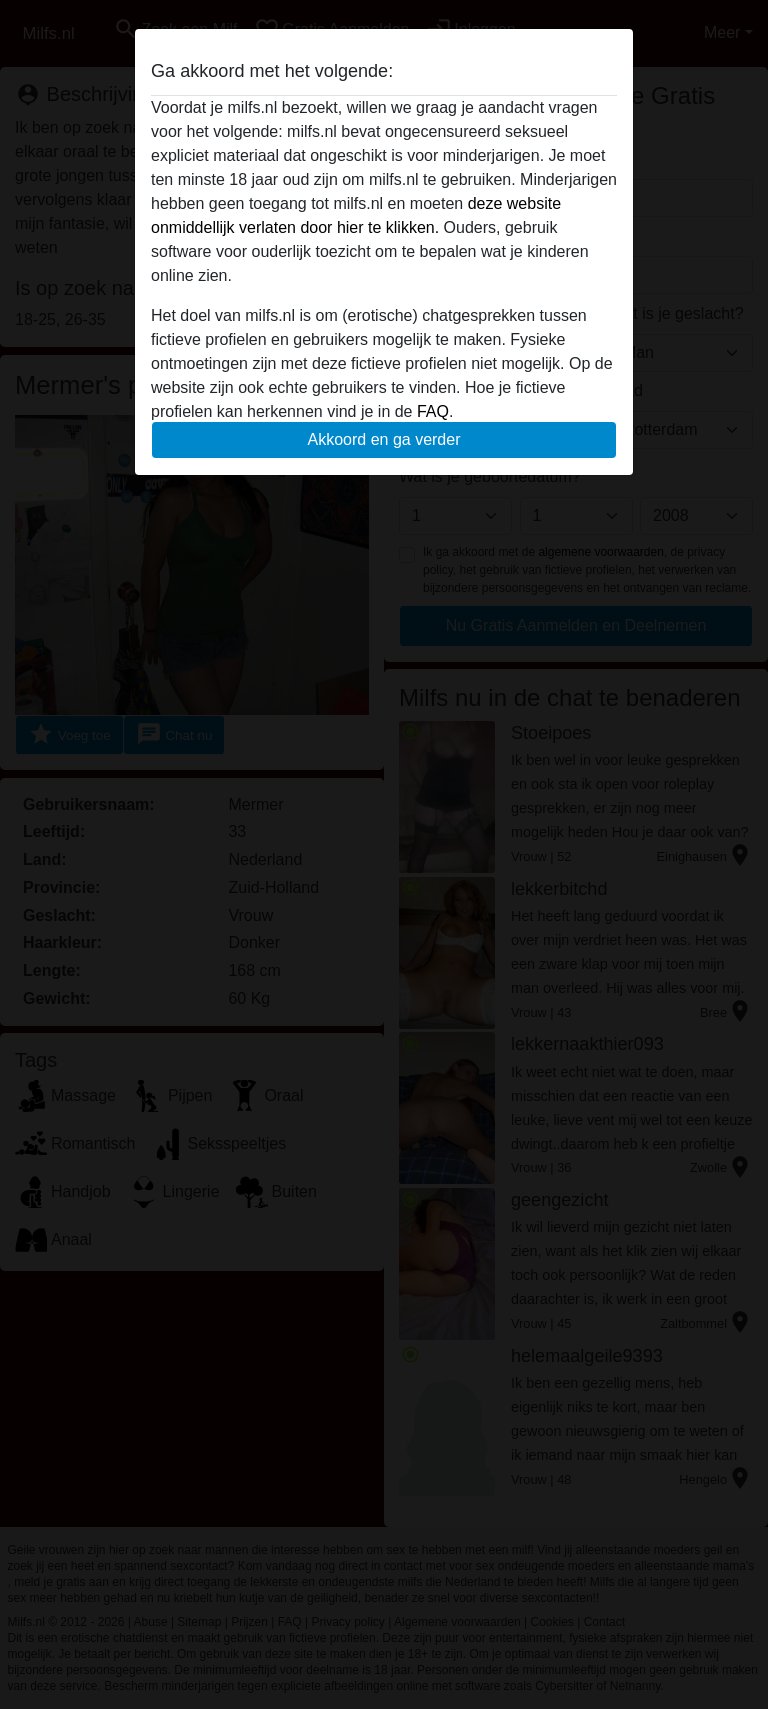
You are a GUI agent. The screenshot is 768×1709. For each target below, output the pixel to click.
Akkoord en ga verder (384, 439)
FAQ (433, 411)
